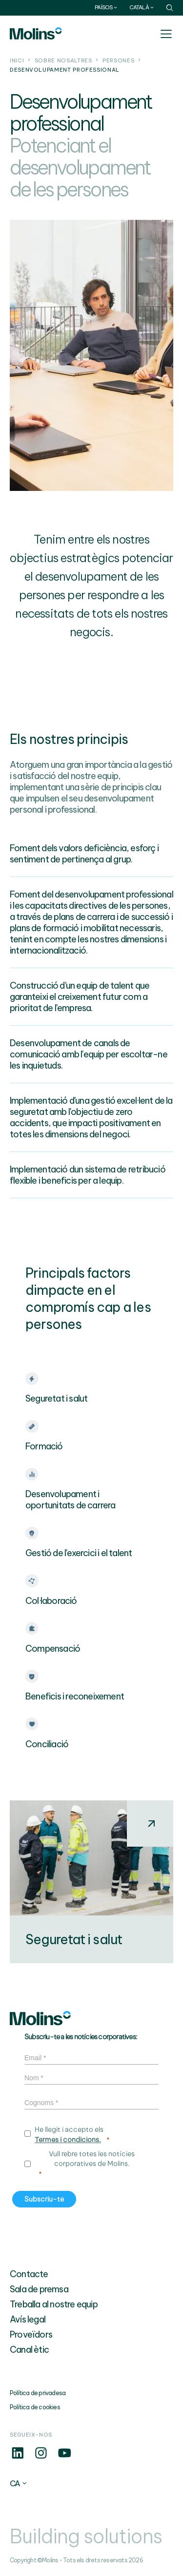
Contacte (29, 2274)
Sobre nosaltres (63, 60)
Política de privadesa (37, 2393)
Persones (118, 60)
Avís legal (27, 2319)
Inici (17, 60)
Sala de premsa (39, 2289)
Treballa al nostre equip (54, 2304)
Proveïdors (31, 2334)
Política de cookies (35, 2407)
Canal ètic (29, 2349)
